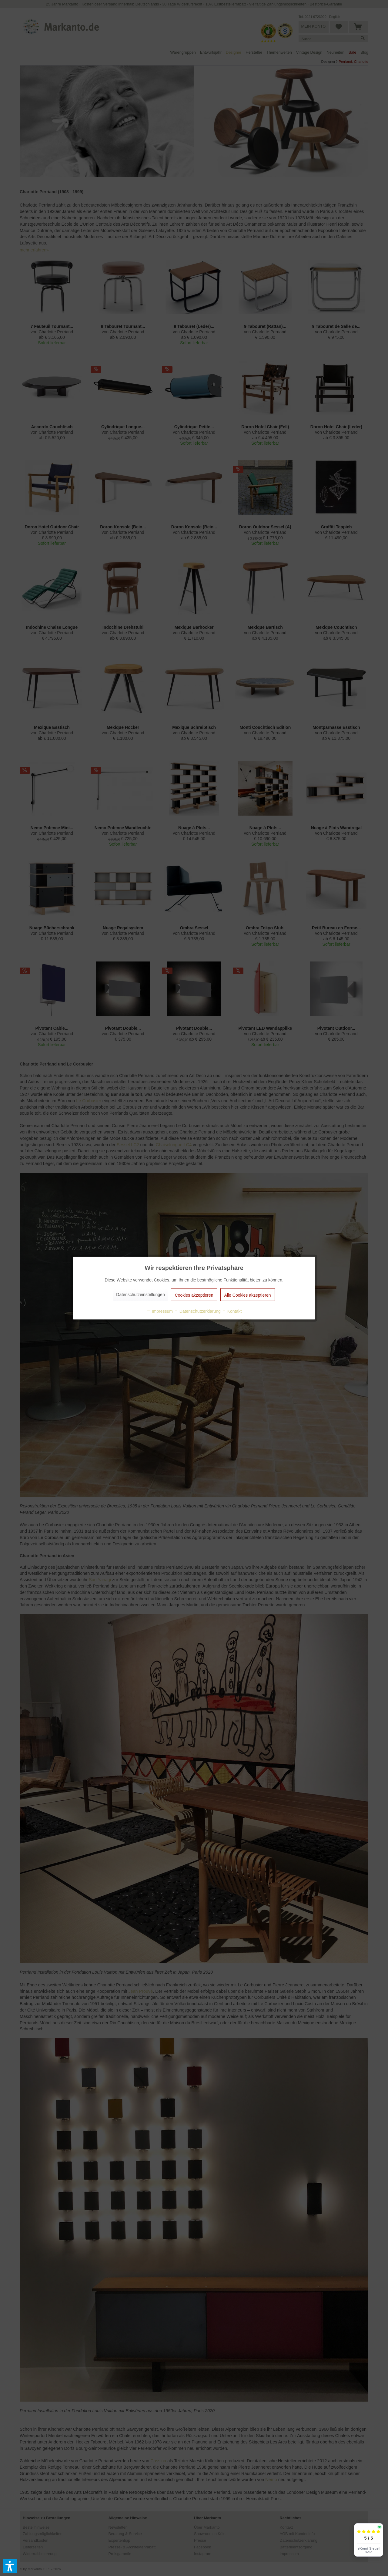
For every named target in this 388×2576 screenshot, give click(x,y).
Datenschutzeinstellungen (140, 1294)
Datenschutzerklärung (197, 1310)
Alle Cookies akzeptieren (247, 1294)
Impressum (159, 1310)
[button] (10, 2566)
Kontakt (232, 1310)
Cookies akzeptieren (194, 1294)
